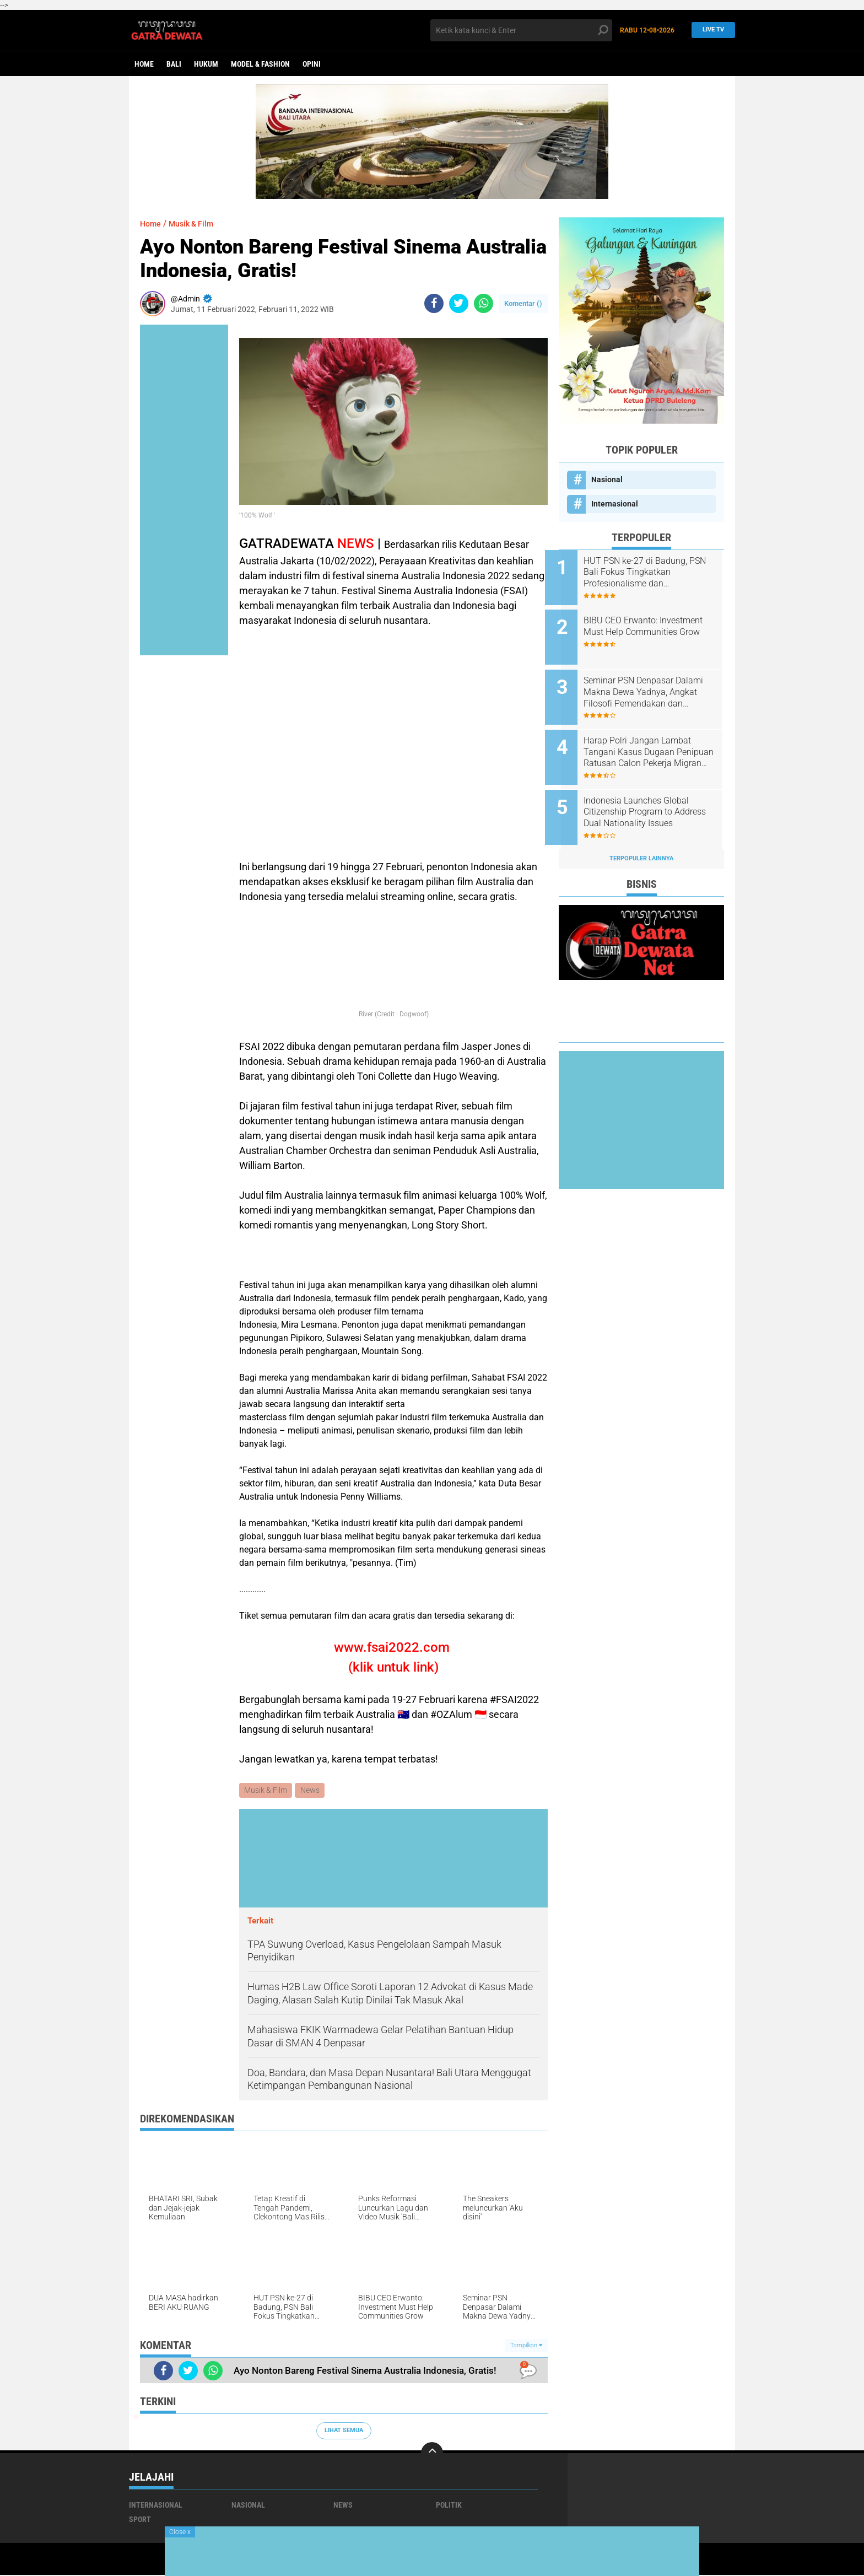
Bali (173, 64)
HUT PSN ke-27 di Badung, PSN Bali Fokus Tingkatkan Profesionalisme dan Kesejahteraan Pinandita (650, 573)
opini (312, 64)
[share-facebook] (434, 303)
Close (180, 2532)
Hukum (206, 64)
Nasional (607, 479)
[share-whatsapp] (483, 303)
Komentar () (523, 303)
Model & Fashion (260, 64)
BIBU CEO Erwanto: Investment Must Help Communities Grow (639, 628)
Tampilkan (526, 2345)
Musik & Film (196, 223)
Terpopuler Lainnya (641, 837)
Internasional (614, 503)
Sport (140, 2520)
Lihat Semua (344, 2431)
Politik (449, 2506)
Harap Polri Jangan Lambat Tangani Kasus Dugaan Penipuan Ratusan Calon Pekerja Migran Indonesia (651, 740)
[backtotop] (432, 2454)
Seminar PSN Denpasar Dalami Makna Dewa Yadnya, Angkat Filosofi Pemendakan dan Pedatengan (654, 684)
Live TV (710, 30)
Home (144, 64)
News (311, 1790)
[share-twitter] (458, 303)
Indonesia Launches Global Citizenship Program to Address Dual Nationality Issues (650, 795)
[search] (521, 30)
